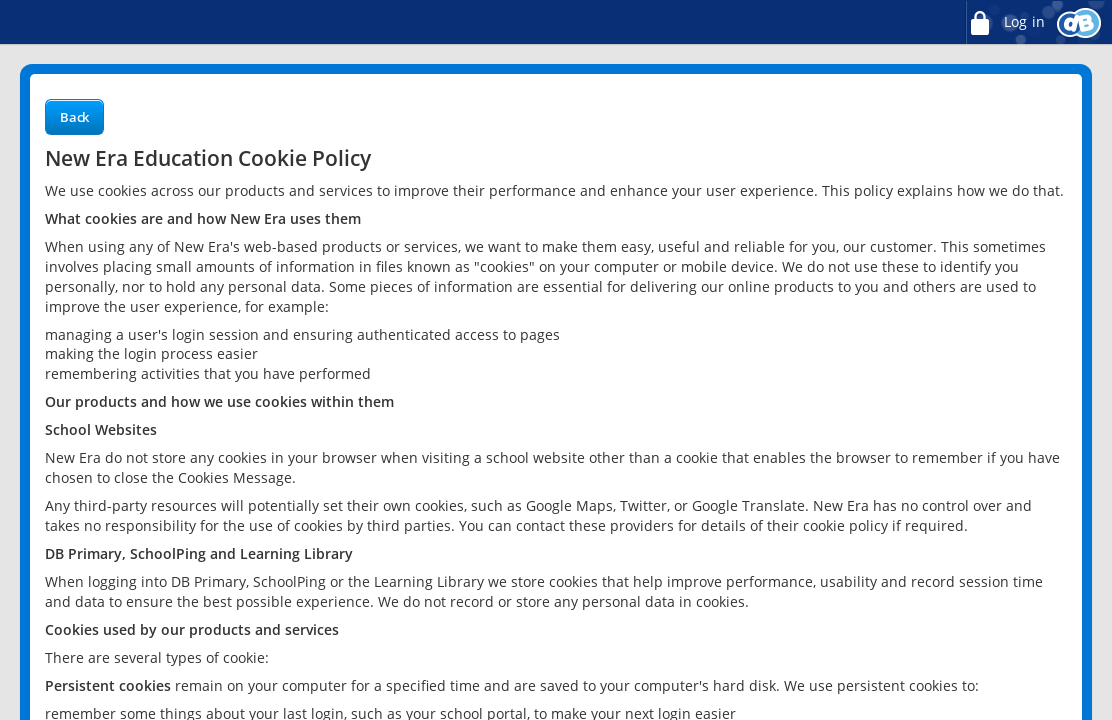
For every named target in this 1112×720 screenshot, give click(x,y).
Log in (1005, 22)
